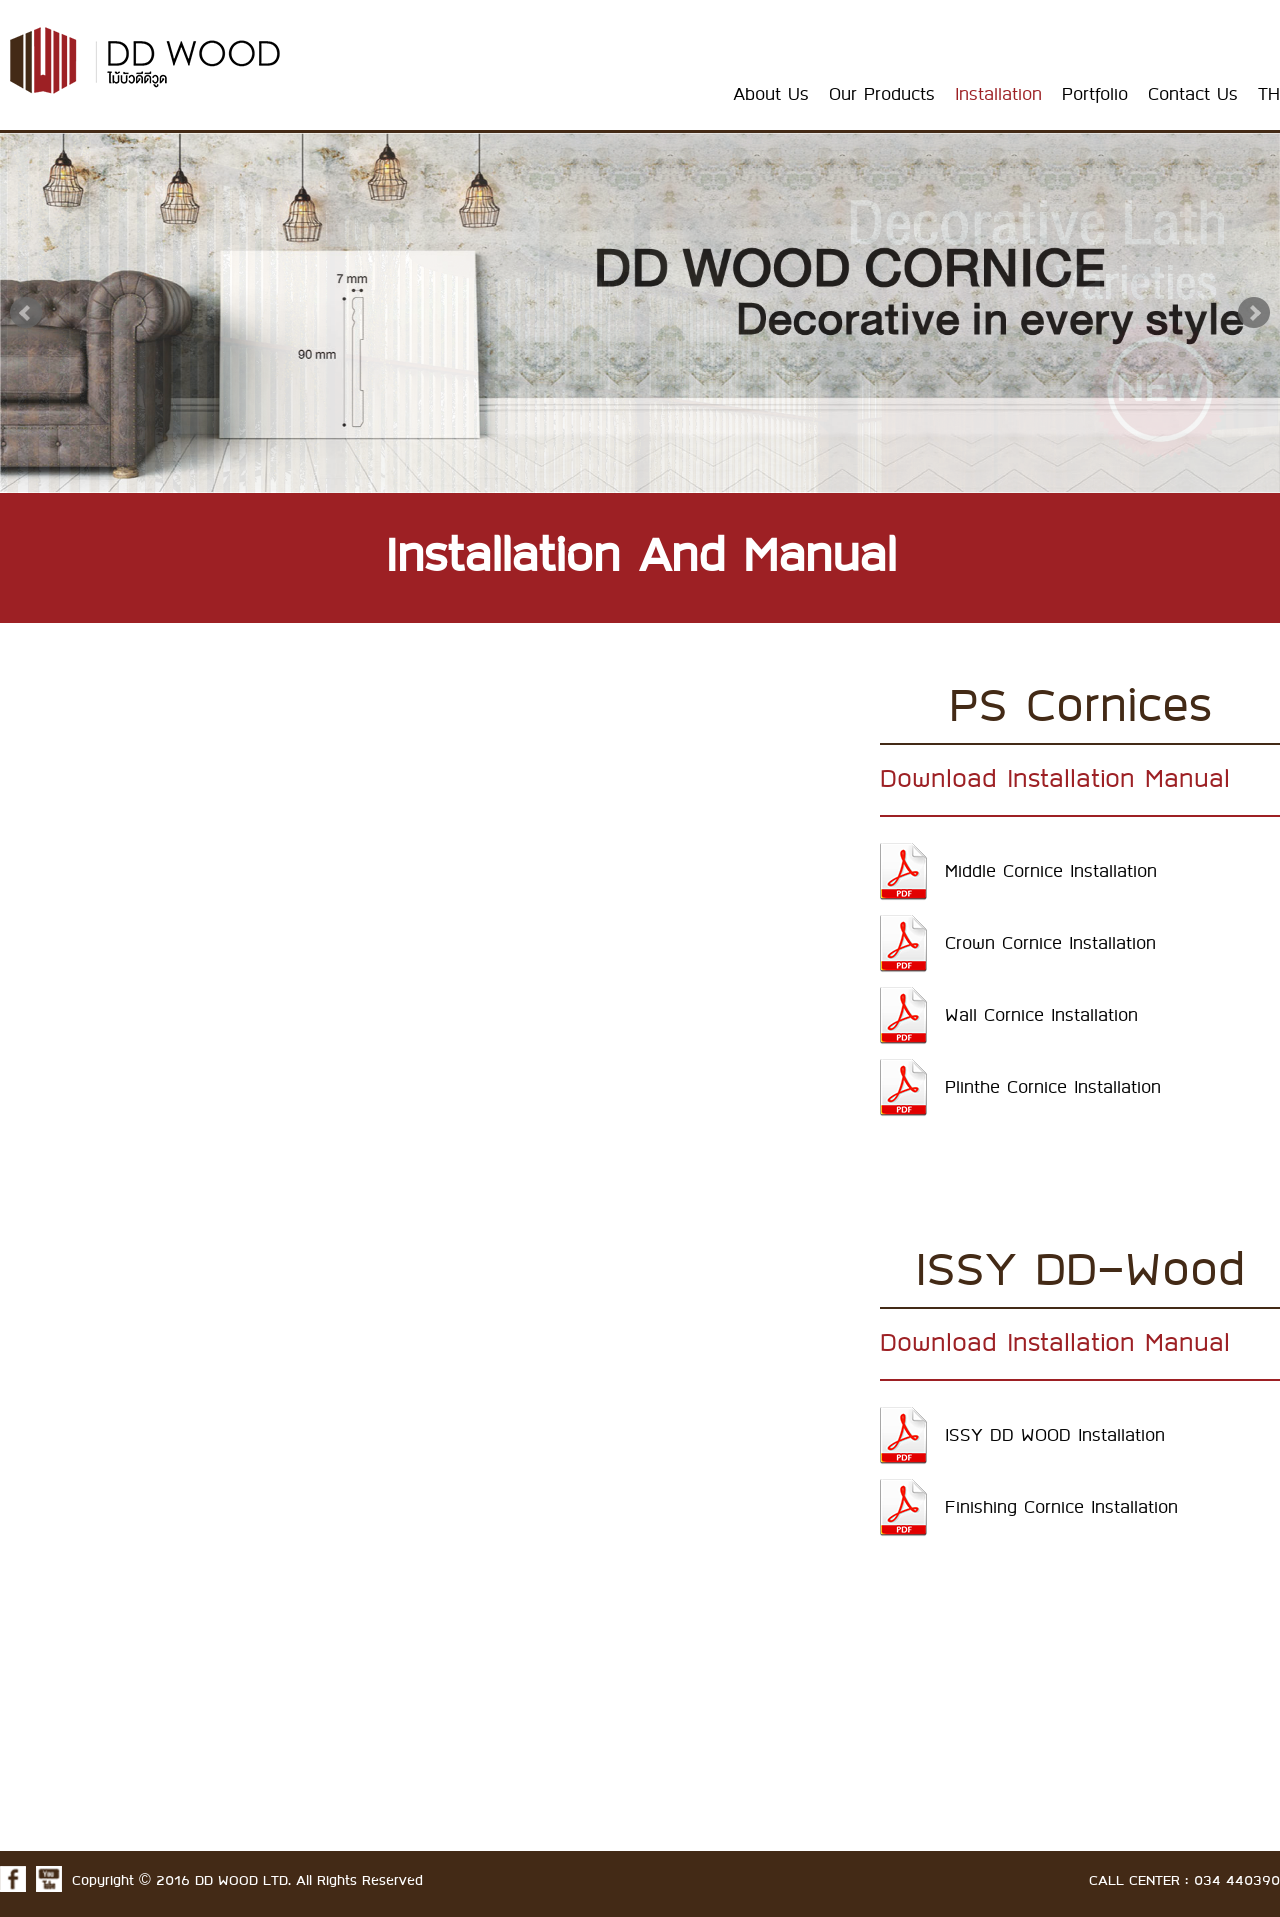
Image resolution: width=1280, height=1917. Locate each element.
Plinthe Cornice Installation (1053, 1088)
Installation (998, 95)
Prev (26, 313)
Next (1254, 313)
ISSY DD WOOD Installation (1055, 1436)
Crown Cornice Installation (1050, 944)
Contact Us (1193, 95)
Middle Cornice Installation (1051, 872)
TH (1269, 95)
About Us (771, 95)
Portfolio (1095, 95)
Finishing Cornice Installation (1061, 1508)
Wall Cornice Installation (1041, 1016)
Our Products (882, 95)
